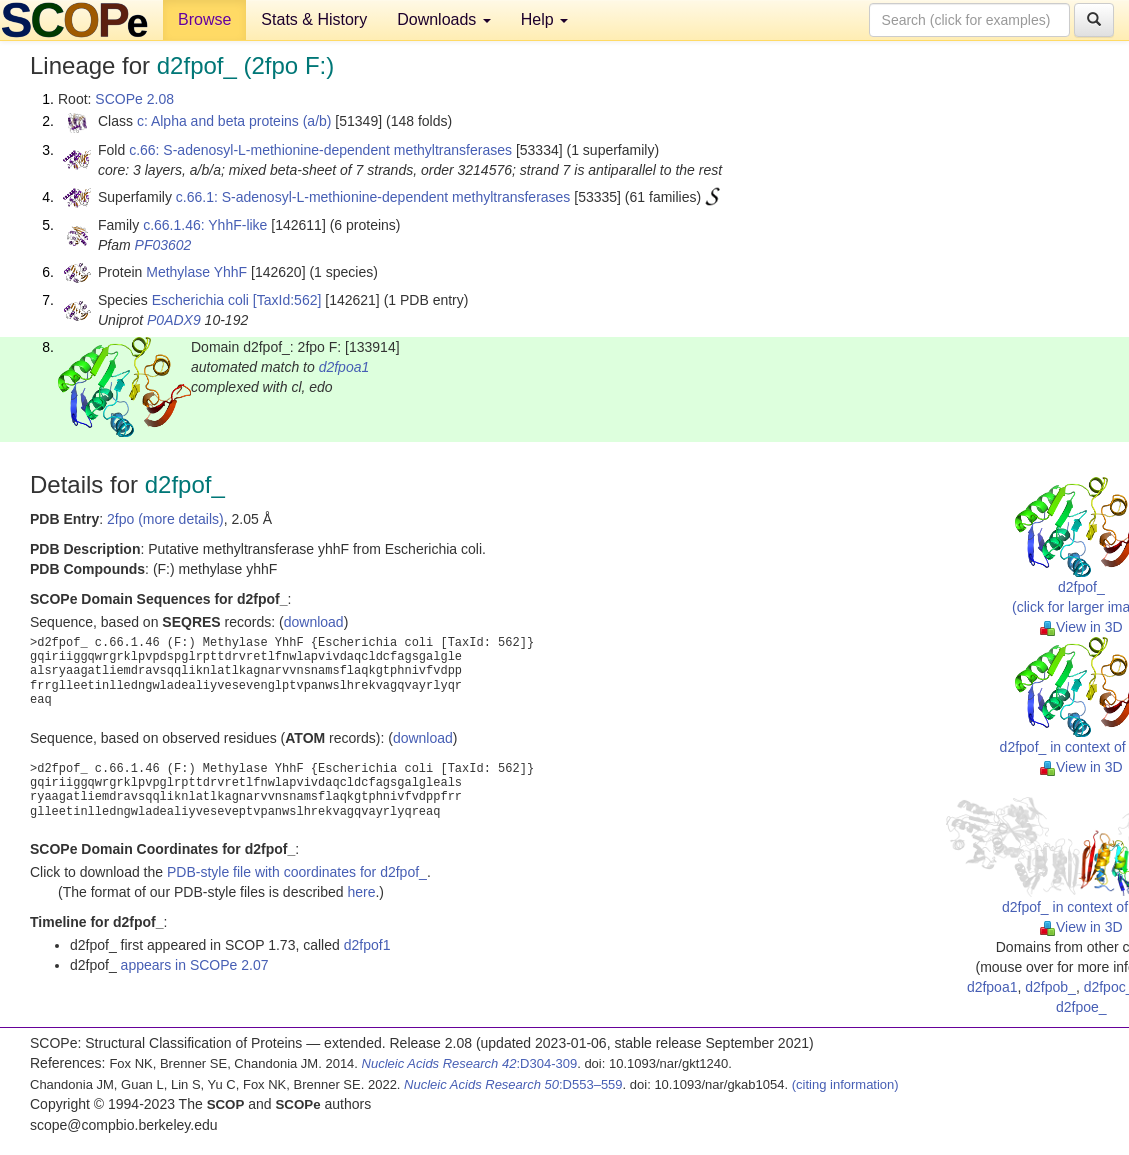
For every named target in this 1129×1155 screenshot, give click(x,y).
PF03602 (163, 245)
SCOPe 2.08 (134, 99)
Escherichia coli (200, 300)
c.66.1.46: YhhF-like (205, 225)
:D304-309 (470, 1063)
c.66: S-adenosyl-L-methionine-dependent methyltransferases (320, 150)
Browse (204, 19)
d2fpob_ (1050, 987)
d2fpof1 (367, 945)
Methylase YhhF (196, 272)
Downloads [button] (444, 19)
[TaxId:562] (287, 300)
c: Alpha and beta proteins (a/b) (234, 121)
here (361, 892)
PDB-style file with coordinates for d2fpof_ (297, 872)
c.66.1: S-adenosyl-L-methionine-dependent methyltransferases (373, 197)
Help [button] (544, 19)
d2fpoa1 (344, 367)
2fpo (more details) (165, 519)
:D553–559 (513, 1084)
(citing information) (845, 1084)
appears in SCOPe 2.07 (195, 965)
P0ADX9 (174, 320)
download (314, 622)
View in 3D (1081, 627)
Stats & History (314, 19)
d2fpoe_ (1081, 1007)
